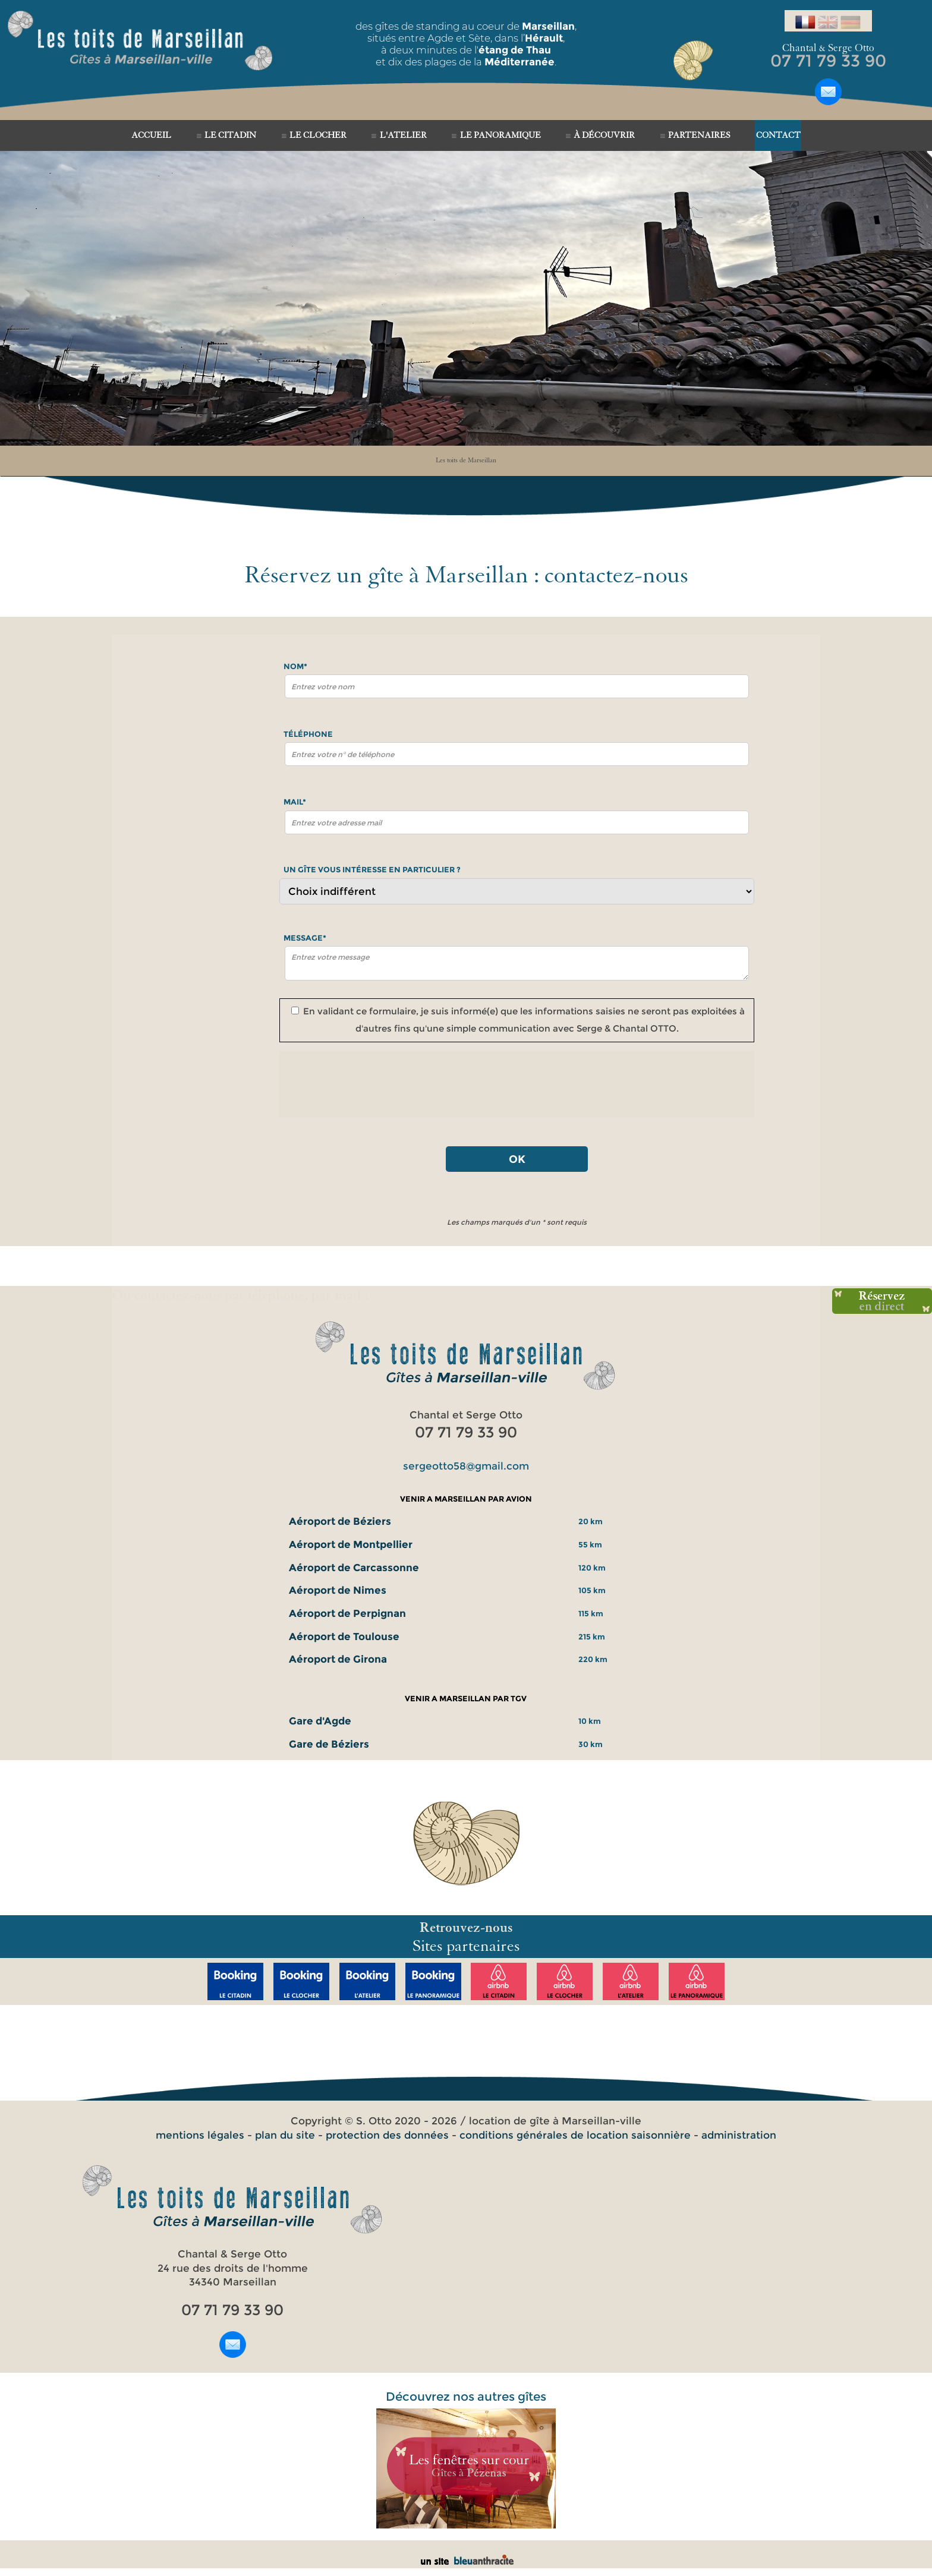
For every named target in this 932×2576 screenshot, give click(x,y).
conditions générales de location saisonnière (575, 2135)
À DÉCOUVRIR (604, 135)
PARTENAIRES (699, 135)
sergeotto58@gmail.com (466, 1466)
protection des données (387, 2135)
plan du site (285, 2135)
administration (738, 2135)
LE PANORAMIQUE (500, 135)
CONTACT (778, 135)
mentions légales (200, 2135)
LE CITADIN (230, 135)
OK (517, 1159)
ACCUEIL (151, 135)
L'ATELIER (403, 135)
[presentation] (517, 1084)
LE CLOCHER (318, 135)
